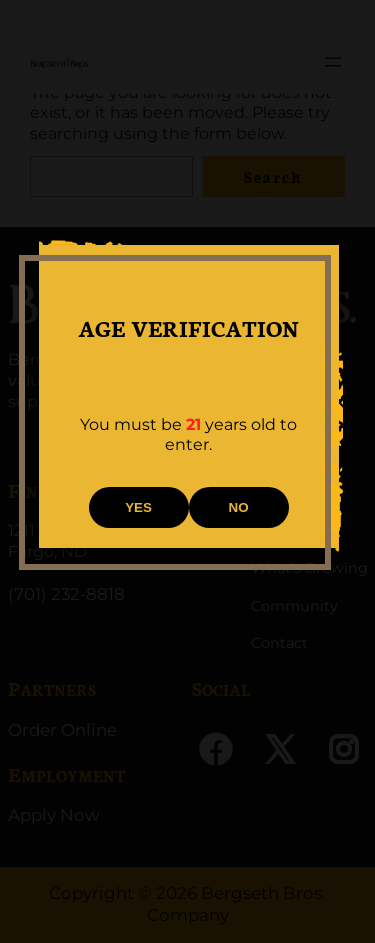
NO (239, 507)
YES (138, 507)
